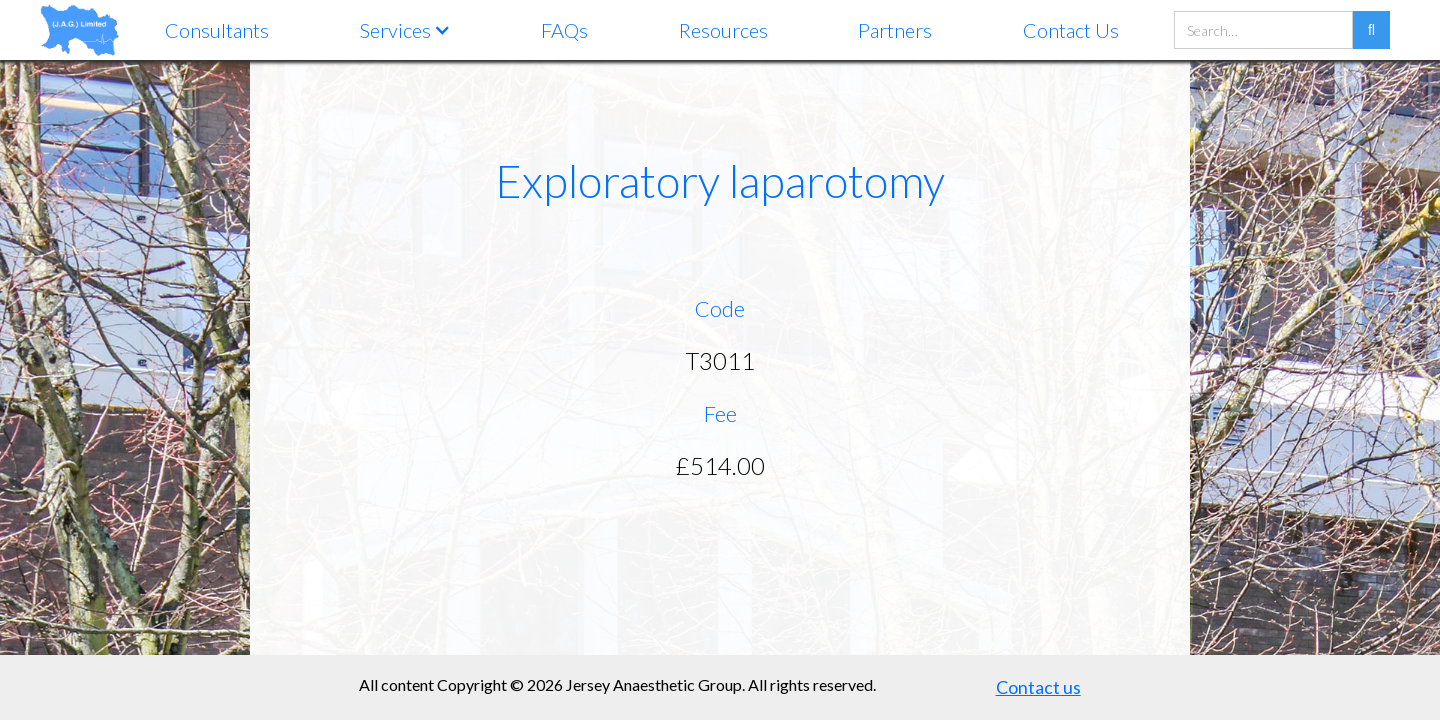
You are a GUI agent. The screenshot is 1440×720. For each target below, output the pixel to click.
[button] (405, 30)
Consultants (217, 30)
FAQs (564, 30)
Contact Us (1071, 30)
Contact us (1038, 687)
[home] (80, 29)
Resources (723, 30)
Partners (895, 30)
